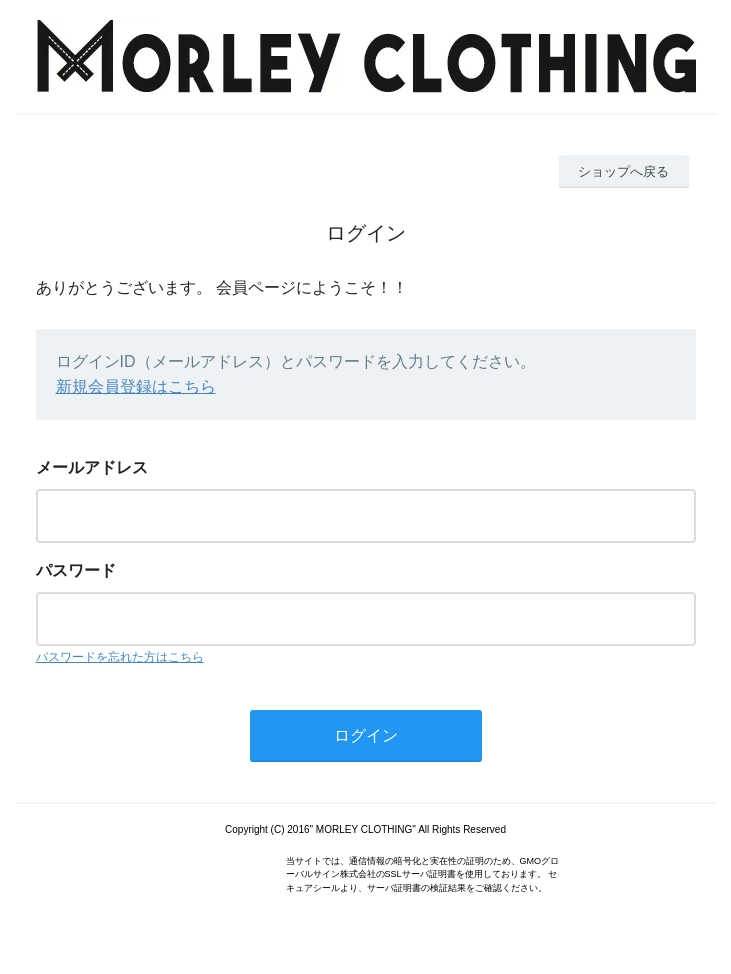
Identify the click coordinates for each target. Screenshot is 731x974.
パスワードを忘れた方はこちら (120, 657)
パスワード (76, 570)
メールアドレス (92, 467)
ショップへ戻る (623, 171)
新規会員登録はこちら (136, 386)
